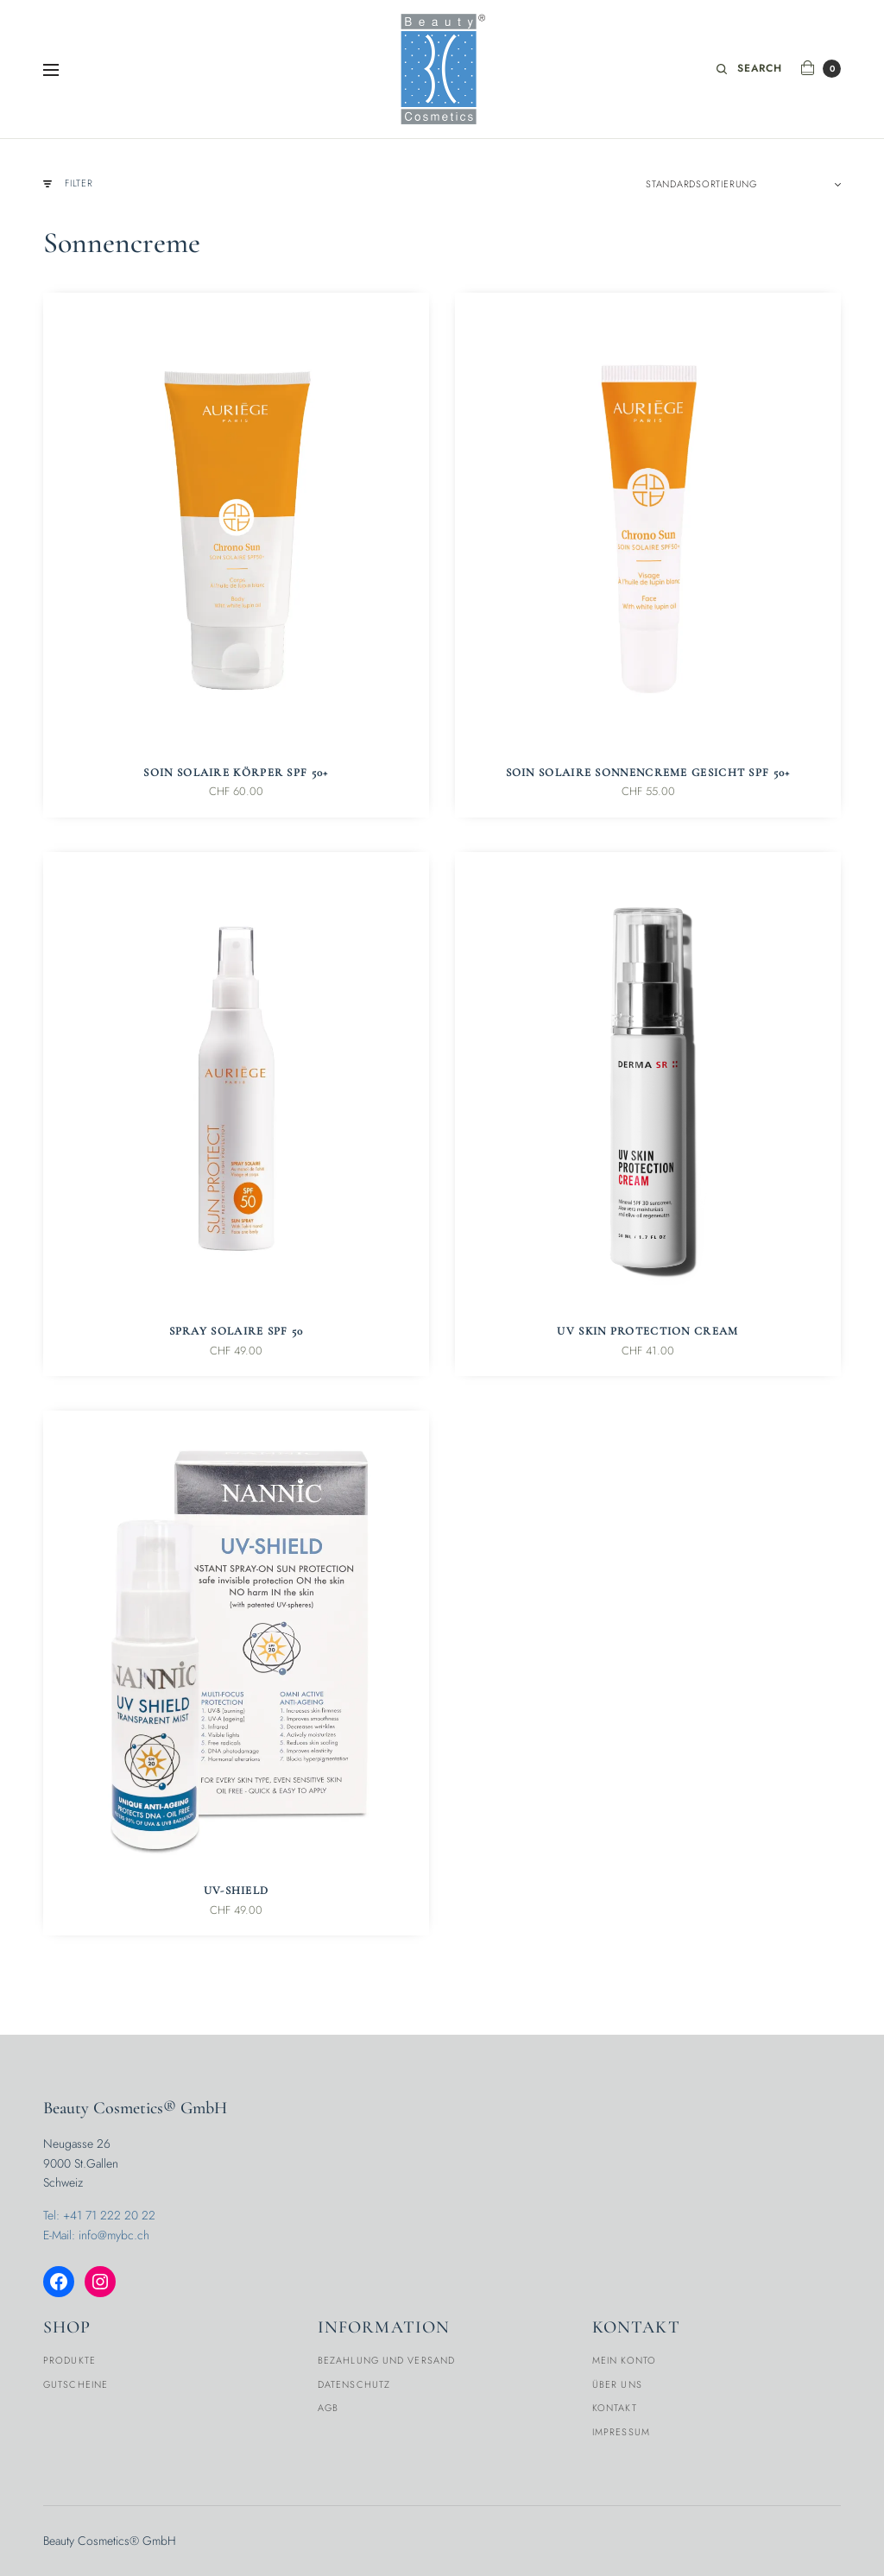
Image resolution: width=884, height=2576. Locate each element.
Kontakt (614, 2408)
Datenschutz (354, 2384)
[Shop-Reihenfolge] (743, 184)
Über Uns (617, 2384)
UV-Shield (236, 1890)
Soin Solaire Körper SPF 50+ (235, 773)
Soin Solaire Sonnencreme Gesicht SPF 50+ (648, 773)
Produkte (69, 2360)
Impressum (621, 2432)
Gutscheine (75, 2384)
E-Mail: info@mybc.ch (96, 2235)
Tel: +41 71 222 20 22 (99, 2215)
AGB (328, 2408)
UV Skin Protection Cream (647, 1331)
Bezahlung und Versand (386, 2360)
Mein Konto (624, 2360)
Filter (68, 183)
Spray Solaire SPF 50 (236, 1331)
